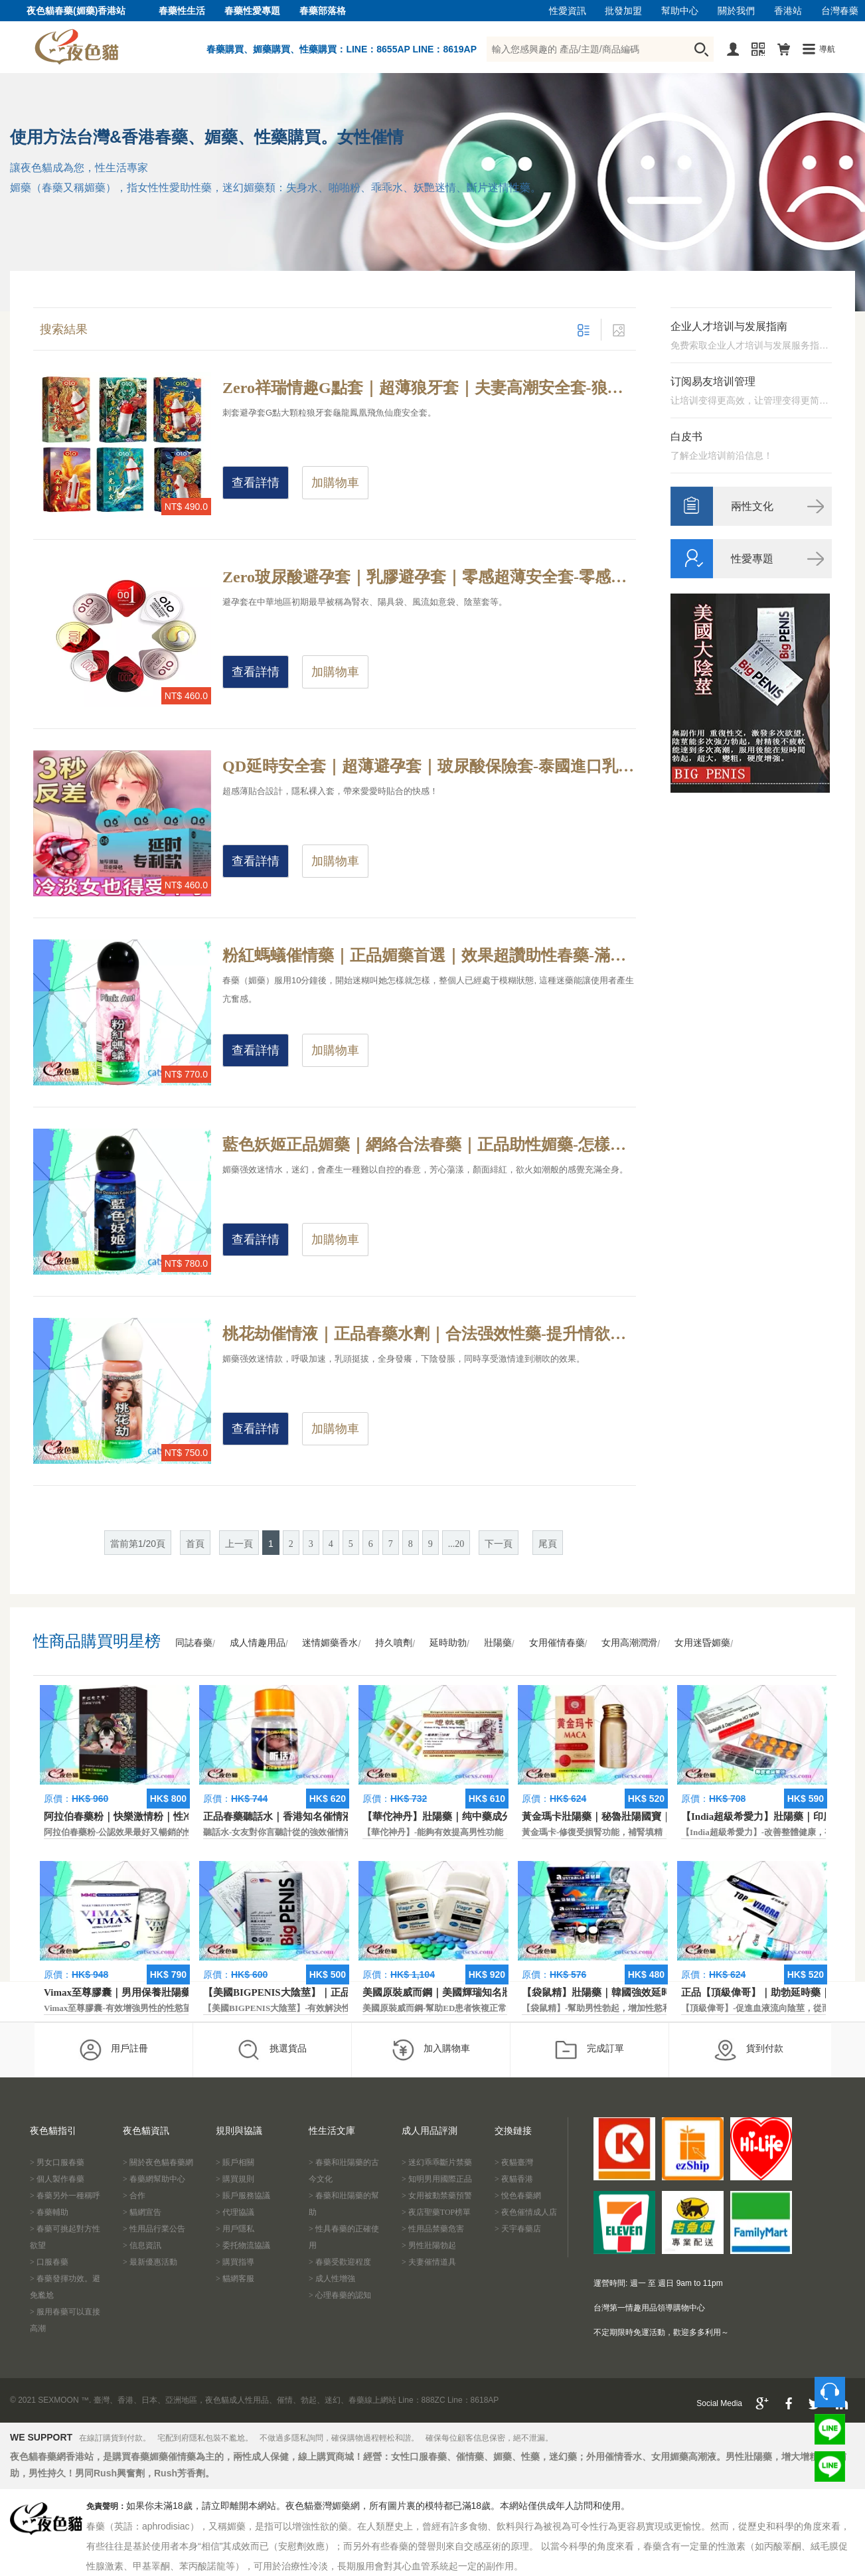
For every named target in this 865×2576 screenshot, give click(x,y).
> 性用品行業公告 (154, 2228)
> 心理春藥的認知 (340, 2295)
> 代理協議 (235, 2212)
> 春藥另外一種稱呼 (65, 2195)
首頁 (195, 1544)
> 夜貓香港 (514, 2179)
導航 (827, 49)
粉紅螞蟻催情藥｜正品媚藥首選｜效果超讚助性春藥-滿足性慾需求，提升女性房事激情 (429, 955)
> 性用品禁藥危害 (433, 2228)
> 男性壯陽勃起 (429, 2245)
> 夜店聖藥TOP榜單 (436, 2212)
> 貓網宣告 (142, 2212)
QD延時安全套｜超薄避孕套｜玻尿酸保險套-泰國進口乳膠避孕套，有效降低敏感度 (429, 766)
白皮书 (686, 436)
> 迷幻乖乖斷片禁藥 (437, 2162)
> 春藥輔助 (49, 2212)
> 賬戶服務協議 (243, 2195)
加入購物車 (430, 2049)
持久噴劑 (393, 1643)
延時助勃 (448, 1643)
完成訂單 (589, 2049)
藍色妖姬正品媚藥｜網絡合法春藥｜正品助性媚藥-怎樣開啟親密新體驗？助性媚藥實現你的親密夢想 (429, 1144)
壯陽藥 (498, 1643)
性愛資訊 (567, 11)
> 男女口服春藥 (57, 2162)
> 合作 (134, 2195)
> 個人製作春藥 (57, 2179)
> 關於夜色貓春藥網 (158, 2162)
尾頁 (547, 1544)
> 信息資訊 (142, 2245)
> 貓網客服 (235, 2278)
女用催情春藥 (557, 1643)
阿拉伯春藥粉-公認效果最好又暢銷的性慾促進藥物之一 (149, 1832)
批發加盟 (623, 11)
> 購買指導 (235, 2262)
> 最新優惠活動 (150, 2262)
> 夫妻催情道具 (429, 2262)
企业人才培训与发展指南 (728, 326)
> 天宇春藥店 (518, 2228)
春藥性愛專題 (252, 11)
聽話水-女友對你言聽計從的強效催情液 (278, 1832)
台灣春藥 (839, 11)
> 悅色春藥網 (518, 2195)
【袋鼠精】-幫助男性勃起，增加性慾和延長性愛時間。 (627, 2008)
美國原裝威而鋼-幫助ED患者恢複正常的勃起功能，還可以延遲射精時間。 (503, 2008)
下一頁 (498, 1544)
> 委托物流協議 (243, 2245)
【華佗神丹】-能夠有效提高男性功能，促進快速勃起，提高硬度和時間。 (501, 1832)
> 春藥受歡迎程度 (340, 2262)
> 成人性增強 (332, 2278)
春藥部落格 (322, 11)
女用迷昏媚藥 (702, 1643)
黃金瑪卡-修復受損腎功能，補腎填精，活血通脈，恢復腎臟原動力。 (652, 1832)
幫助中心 (679, 11)
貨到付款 (748, 2049)
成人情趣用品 (257, 1643)
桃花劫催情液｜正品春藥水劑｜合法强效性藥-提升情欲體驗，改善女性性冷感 (429, 1333)
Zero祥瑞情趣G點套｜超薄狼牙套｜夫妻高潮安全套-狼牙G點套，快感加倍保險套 (429, 387)
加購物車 (335, 482)
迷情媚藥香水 (330, 1643)
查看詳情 (255, 482)
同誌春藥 (193, 1643)
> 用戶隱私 (235, 2228)
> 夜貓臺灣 (514, 2162)
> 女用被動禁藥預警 (437, 2195)
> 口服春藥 (49, 2262)
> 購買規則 (235, 2179)
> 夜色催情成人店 (526, 2212)
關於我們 (736, 11)
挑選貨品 (272, 2049)
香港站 (788, 11)
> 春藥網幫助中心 (154, 2179)
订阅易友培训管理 (712, 381)
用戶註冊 (113, 2049)
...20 (456, 1544)
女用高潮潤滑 (629, 1643)
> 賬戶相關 (235, 2162)
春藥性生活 (182, 11)
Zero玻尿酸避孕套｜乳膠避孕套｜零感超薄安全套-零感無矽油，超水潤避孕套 (429, 577)
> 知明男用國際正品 (437, 2179)
